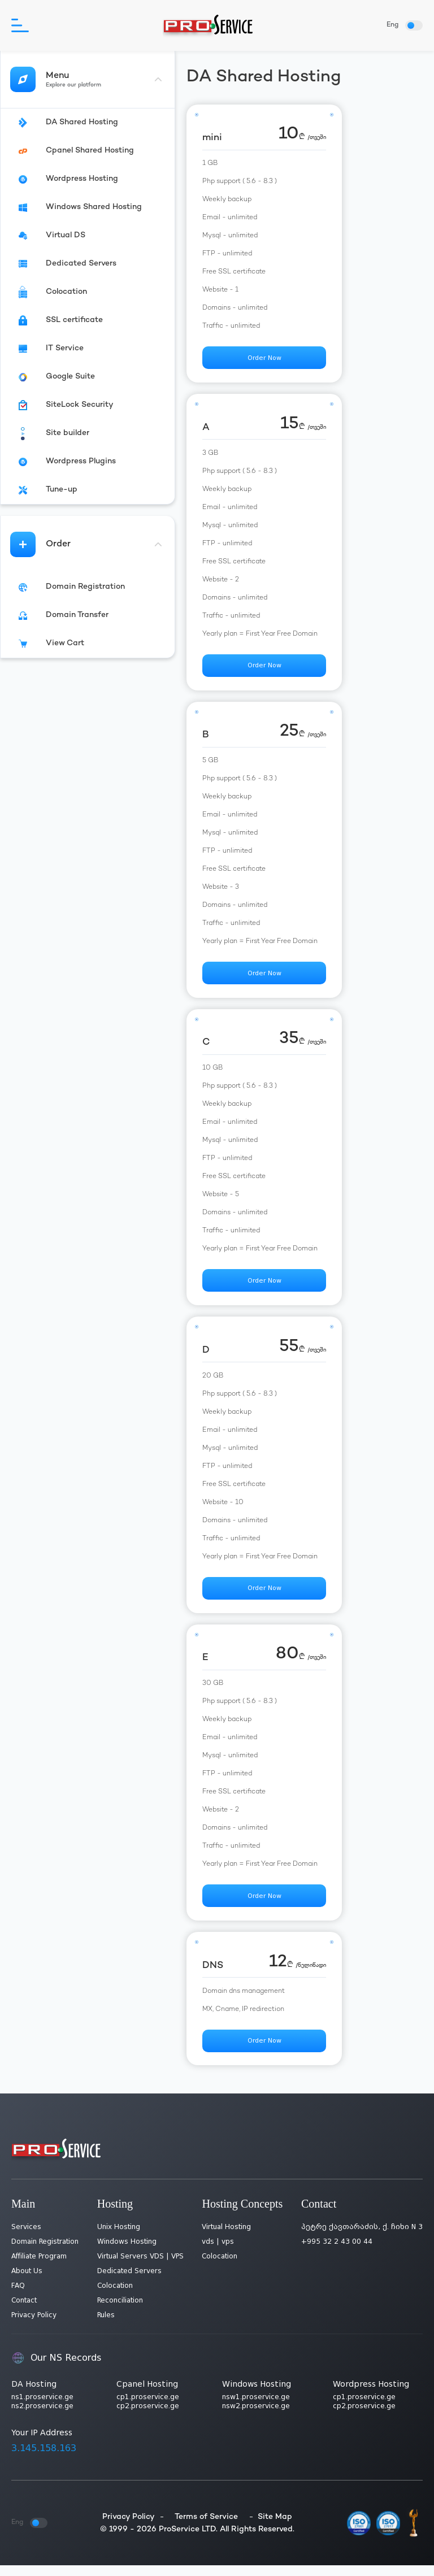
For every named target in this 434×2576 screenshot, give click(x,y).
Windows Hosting (127, 2252)
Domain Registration (45, 2252)
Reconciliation (120, 2311)
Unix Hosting (118, 2237)
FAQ (18, 2296)
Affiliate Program (39, 2267)
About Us (26, 2282)
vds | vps (218, 2252)
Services (26, 2237)
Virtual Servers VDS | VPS (140, 2267)
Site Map (275, 2527)
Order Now (264, 359)
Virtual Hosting (226, 2237)
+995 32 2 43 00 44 (336, 2252)
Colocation (115, 2296)
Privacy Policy (34, 2326)
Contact (24, 2311)
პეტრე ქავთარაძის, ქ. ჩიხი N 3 (362, 2237)
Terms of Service (206, 2527)
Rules (106, 2326)
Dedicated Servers (129, 2282)
